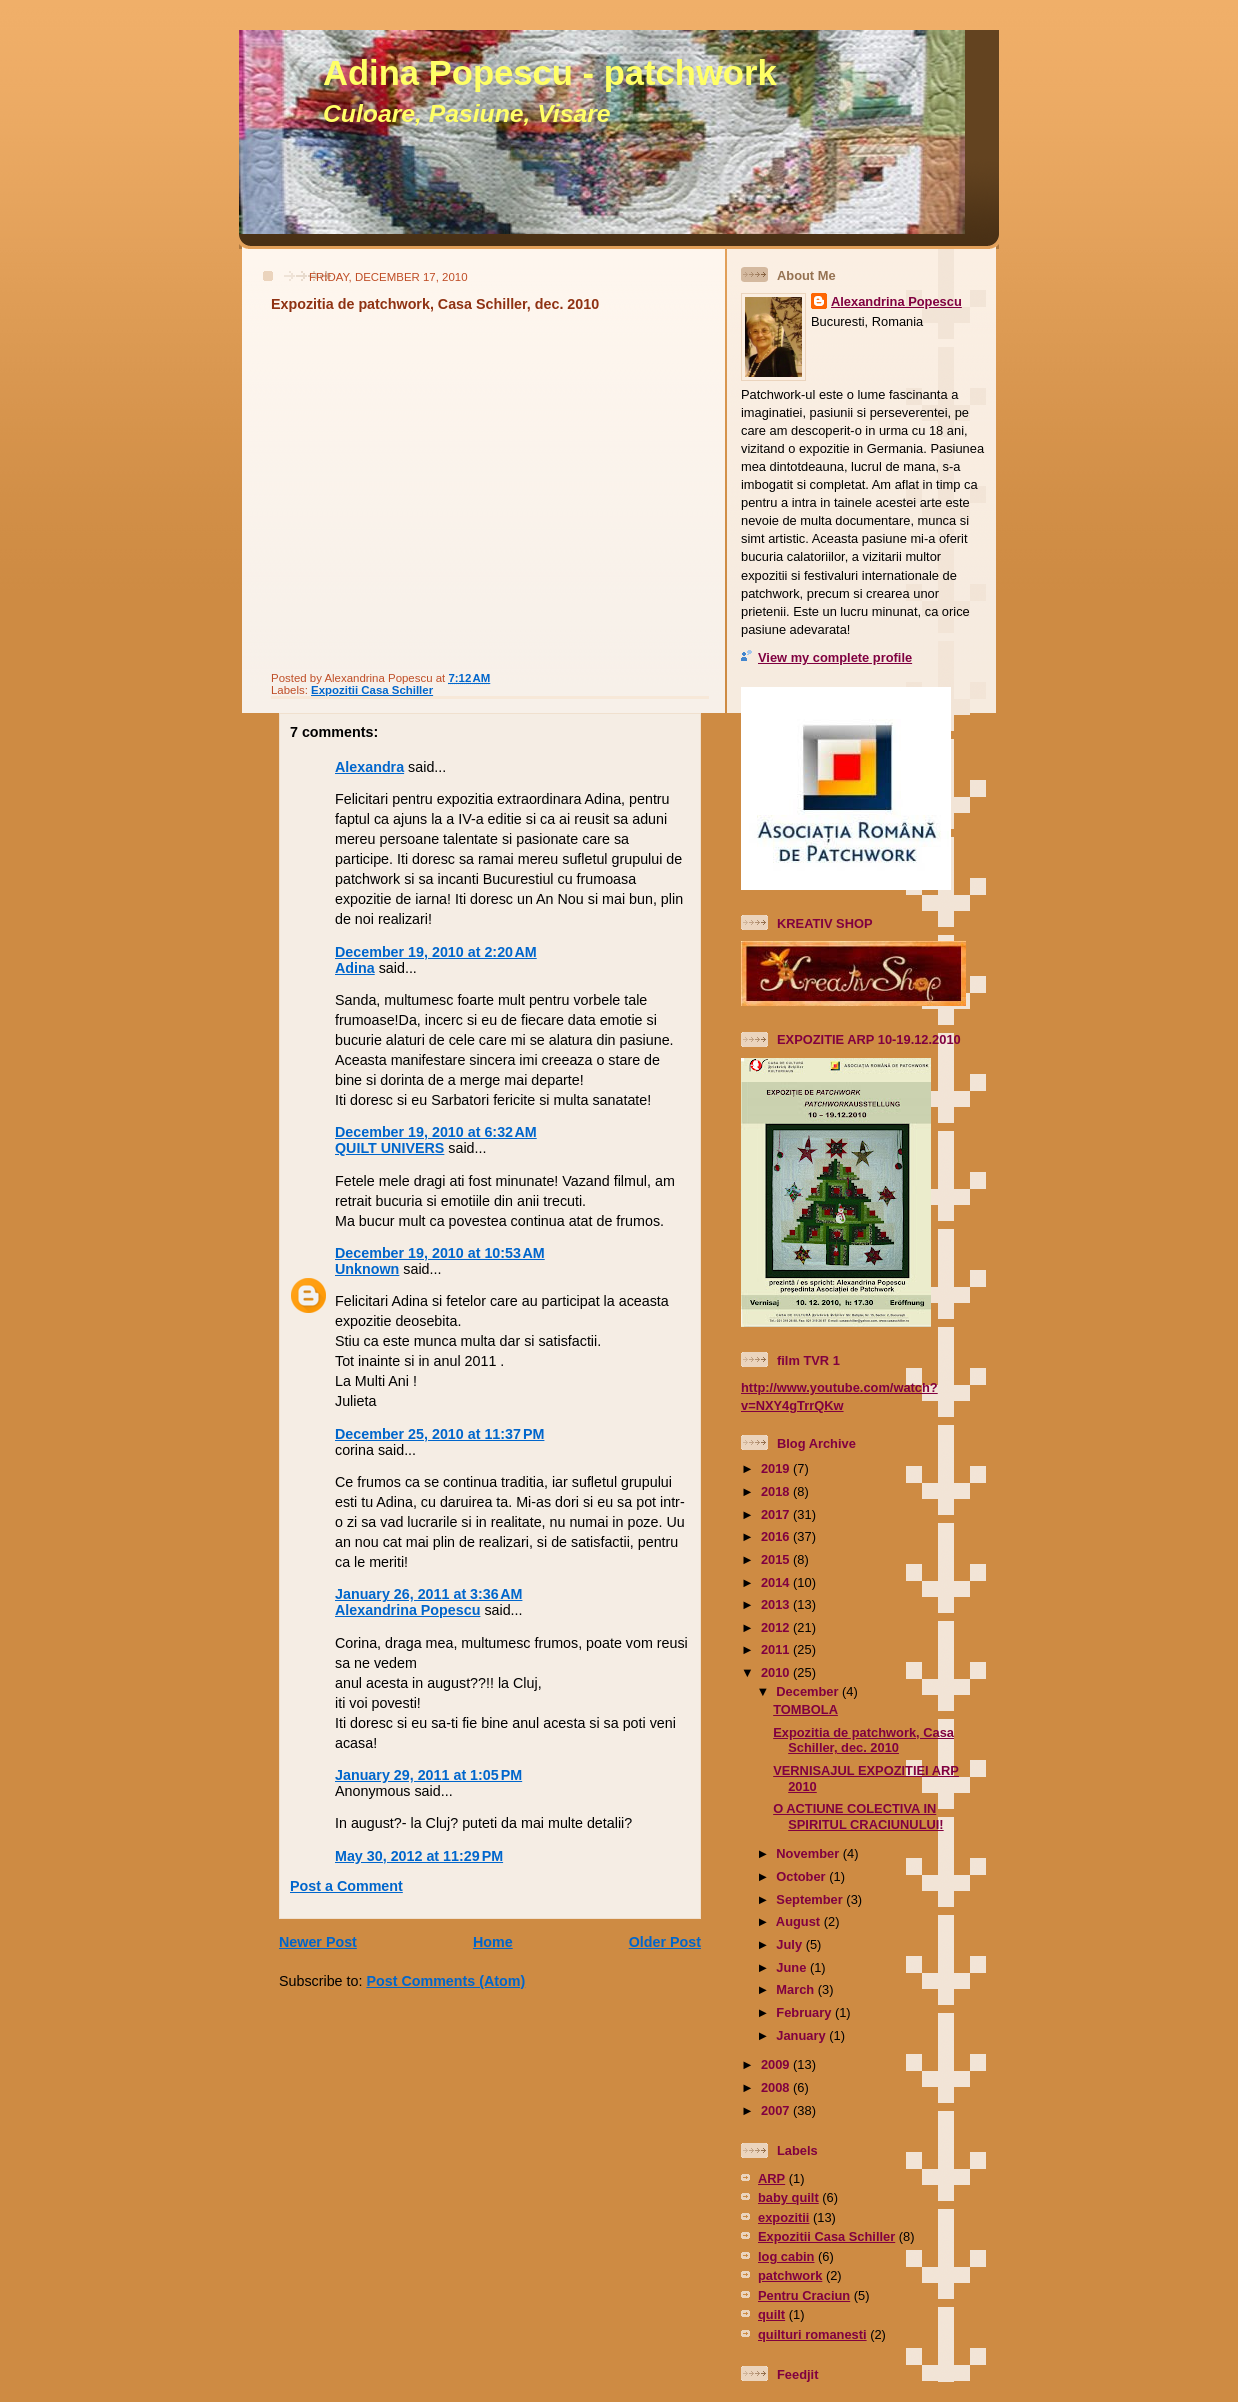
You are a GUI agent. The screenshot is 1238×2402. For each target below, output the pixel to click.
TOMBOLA (805, 1709)
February (805, 2012)
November (809, 1853)
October (802, 1876)
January (802, 2035)
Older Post (665, 1942)
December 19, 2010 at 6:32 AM (436, 1132)
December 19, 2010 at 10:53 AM (440, 1253)
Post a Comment (346, 1886)
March (796, 1989)
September (811, 1899)
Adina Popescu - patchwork (550, 73)
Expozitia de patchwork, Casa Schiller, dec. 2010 (435, 304)
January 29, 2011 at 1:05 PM (428, 1775)
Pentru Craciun (804, 2295)
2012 (777, 1627)
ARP (771, 2178)
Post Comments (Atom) (445, 1981)
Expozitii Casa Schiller (372, 690)
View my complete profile (835, 657)
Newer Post (318, 1942)
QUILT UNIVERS (389, 1148)
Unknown (367, 1269)
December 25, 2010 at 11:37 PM (439, 1434)
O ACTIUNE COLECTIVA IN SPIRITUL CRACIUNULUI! (858, 1816)
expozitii (783, 2217)
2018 (777, 1491)
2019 (777, 1468)
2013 (777, 1604)
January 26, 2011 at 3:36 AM (428, 1594)
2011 (777, 1649)
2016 (777, 1536)
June (793, 1967)
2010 (777, 1672)
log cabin (786, 2256)
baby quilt (788, 2197)
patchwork (790, 2275)
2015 (777, 1559)
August (800, 1921)
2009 (777, 2064)
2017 (777, 1514)
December (809, 1691)
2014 (777, 1582)
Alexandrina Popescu (407, 1610)
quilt (771, 2314)
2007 (777, 2110)
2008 (777, 2087)
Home (493, 1942)
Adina (355, 968)
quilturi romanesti (812, 2334)
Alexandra (369, 767)
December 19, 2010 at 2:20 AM (436, 952)
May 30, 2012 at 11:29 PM (419, 1856)
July (790, 1944)
